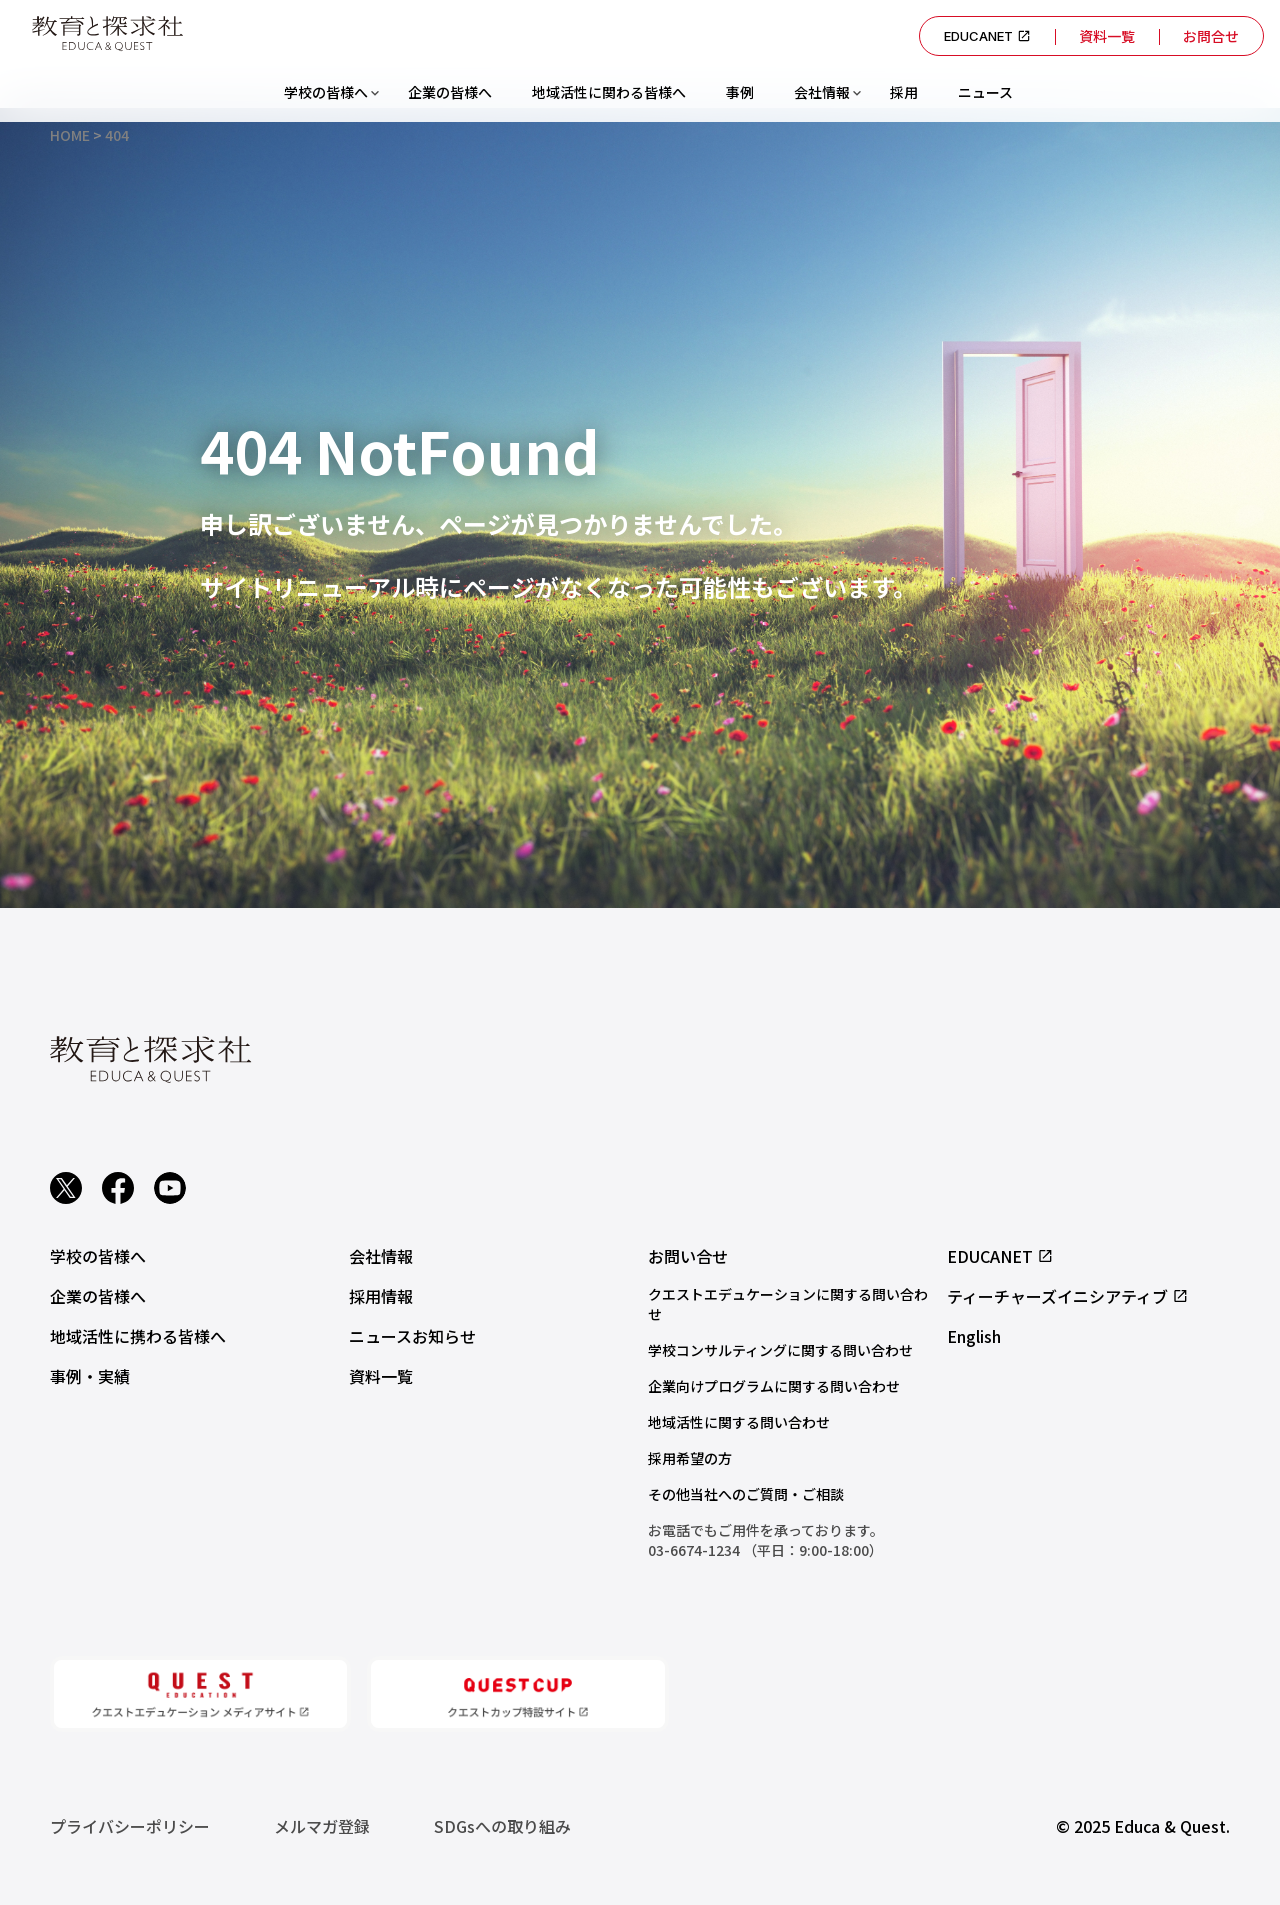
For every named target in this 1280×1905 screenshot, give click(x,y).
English (974, 1336)
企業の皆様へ (450, 92)
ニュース (985, 92)
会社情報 (822, 92)
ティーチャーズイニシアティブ (1068, 1296)
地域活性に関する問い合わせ (739, 1422)
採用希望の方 (690, 1458)
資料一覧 (1107, 36)
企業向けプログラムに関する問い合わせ (774, 1386)
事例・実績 (90, 1376)
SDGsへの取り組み (502, 1826)
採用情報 (381, 1296)
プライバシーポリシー (130, 1826)
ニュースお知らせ (412, 1336)
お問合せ (1211, 36)
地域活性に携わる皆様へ (138, 1336)
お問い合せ (688, 1256)
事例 (740, 92)
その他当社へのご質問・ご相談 (746, 1494)
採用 (904, 92)
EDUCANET (987, 36)
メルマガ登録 (322, 1826)
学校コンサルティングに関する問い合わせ (780, 1350)
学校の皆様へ (326, 92)
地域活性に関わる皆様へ (609, 92)
